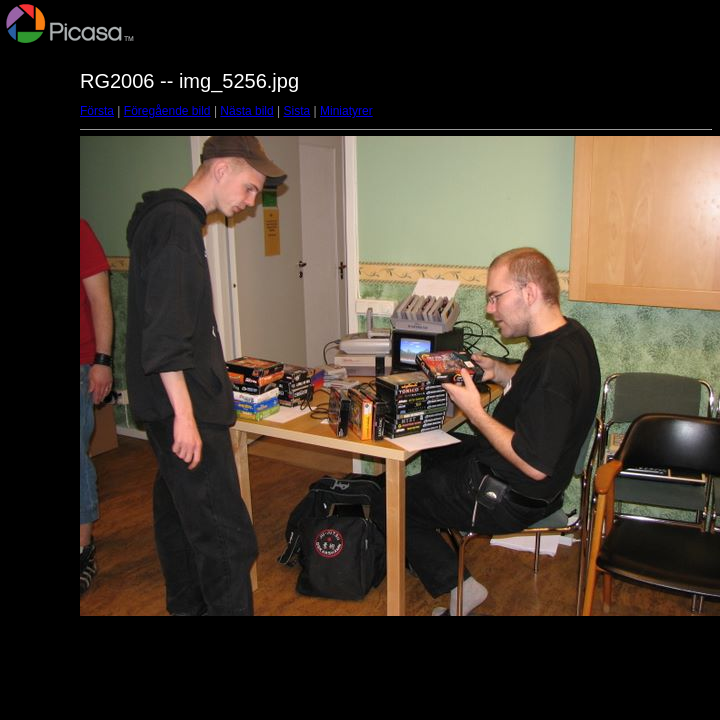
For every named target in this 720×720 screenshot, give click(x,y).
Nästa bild (246, 111)
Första (97, 111)
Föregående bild (167, 111)
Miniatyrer (346, 111)
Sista (297, 111)
